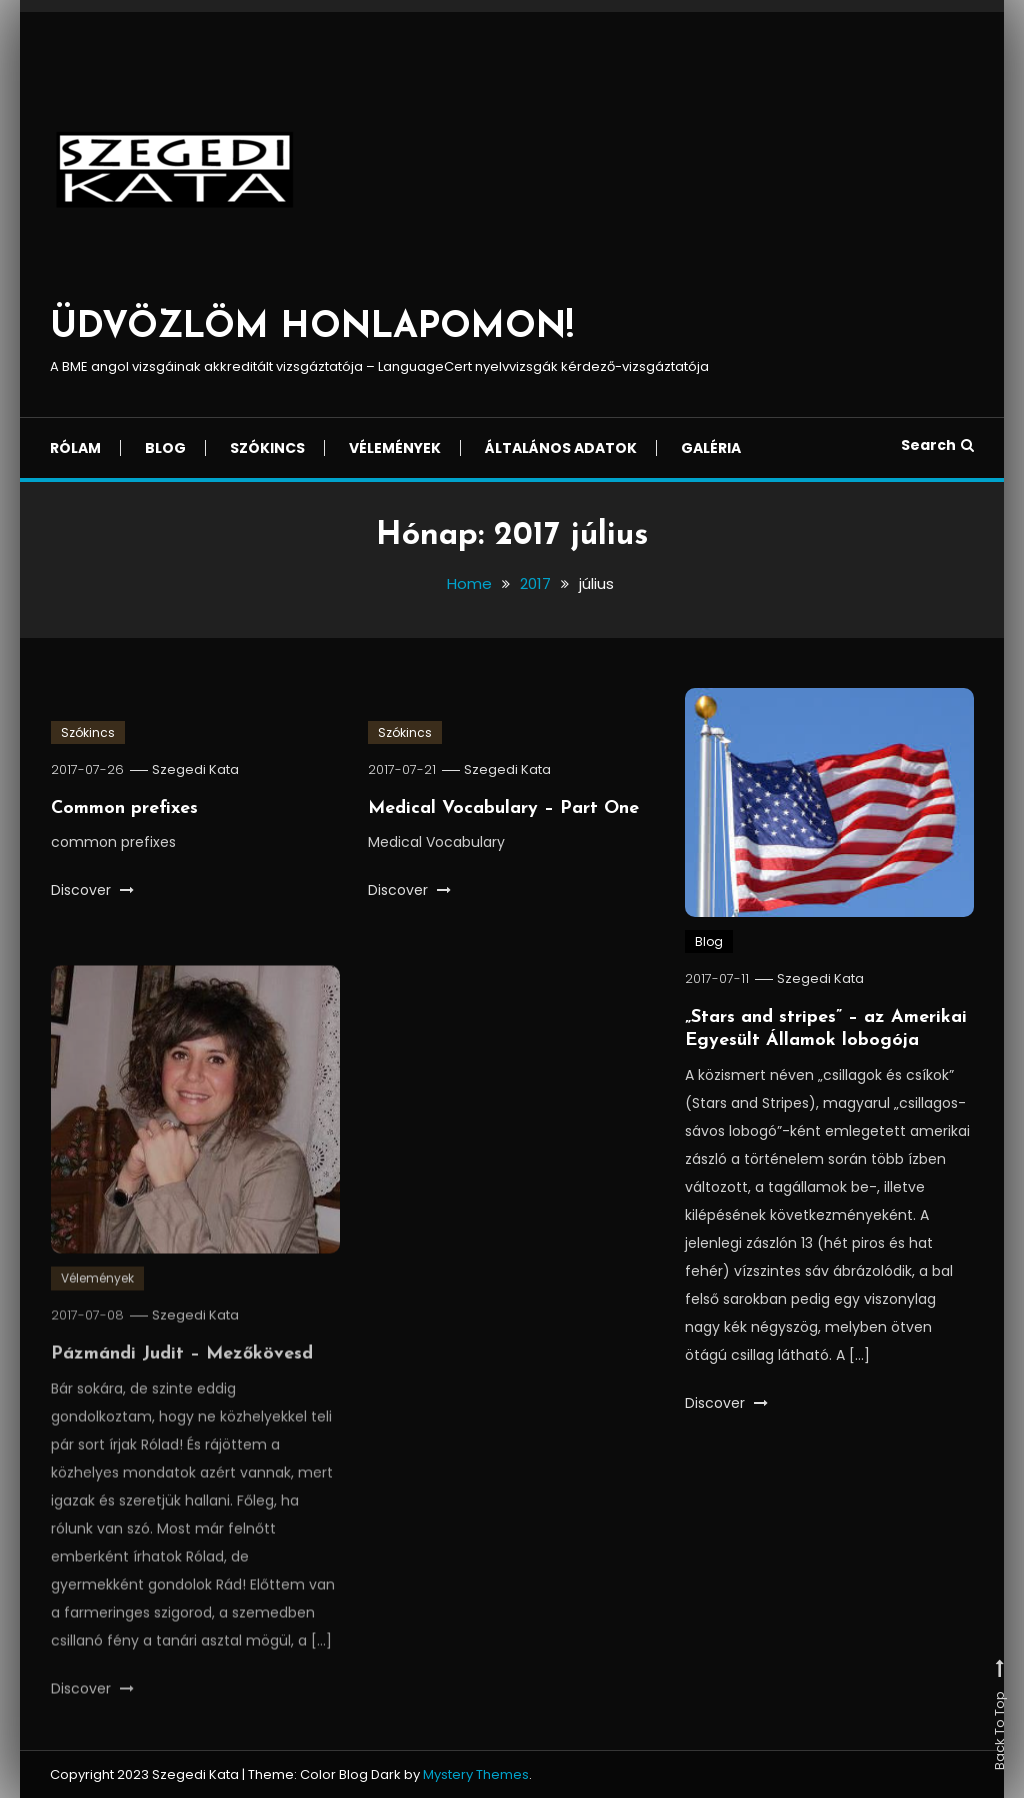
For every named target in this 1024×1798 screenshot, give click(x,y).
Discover (92, 890)
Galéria (711, 448)
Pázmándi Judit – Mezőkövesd (182, 1375)
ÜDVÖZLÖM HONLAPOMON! (312, 328)
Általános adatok (561, 448)
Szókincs (267, 448)
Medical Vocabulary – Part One (503, 808)
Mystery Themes (476, 1774)
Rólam (75, 448)
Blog (165, 448)
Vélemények (395, 448)
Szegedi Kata (195, 769)
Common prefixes (124, 808)
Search (937, 445)
